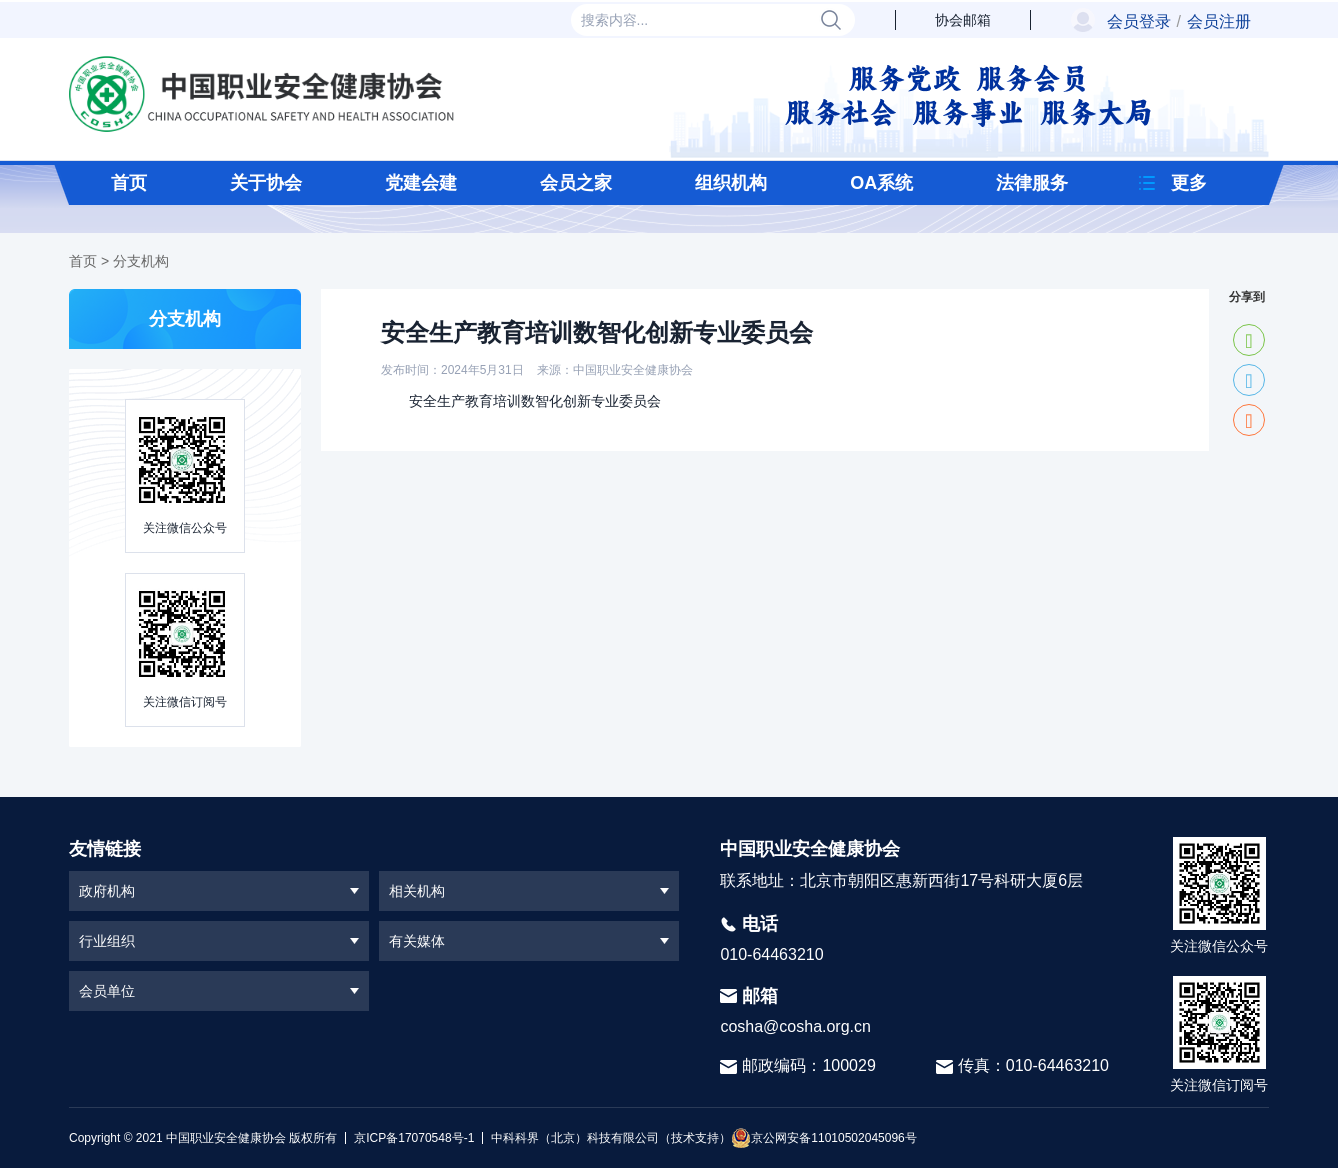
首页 (129, 183)
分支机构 (141, 261)
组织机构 (731, 183)
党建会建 (421, 183)
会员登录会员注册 (1179, 21)
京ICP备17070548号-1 (414, 1138)
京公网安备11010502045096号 (823, 1138)
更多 (1189, 183)
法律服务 (1032, 183)
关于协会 (266, 183)
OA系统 (881, 183)
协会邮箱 (963, 20)
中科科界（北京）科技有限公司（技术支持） (606, 1138)
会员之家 (576, 183)
